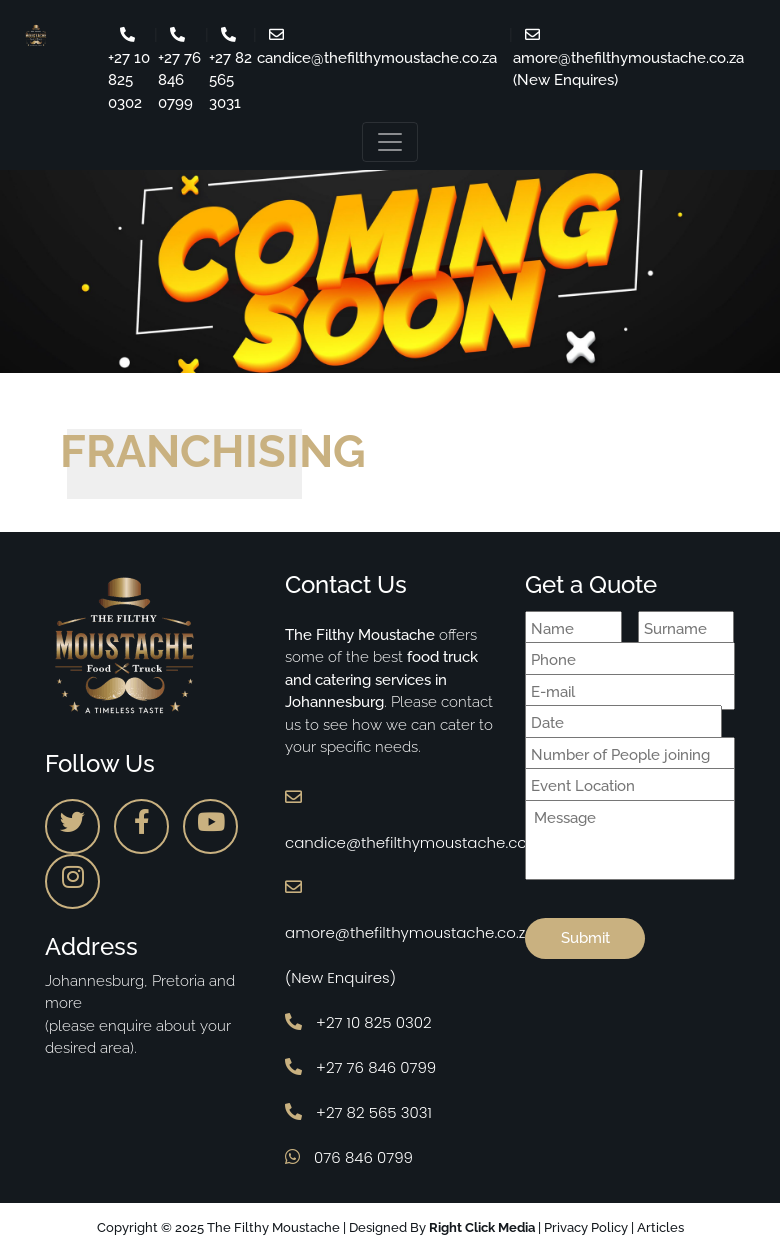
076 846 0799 (349, 1157)
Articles (660, 1227)
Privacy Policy (586, 1227)
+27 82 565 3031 (358, 1112)
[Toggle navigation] (390, 142)
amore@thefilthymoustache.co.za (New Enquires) (628, 58)
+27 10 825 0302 (358, 1022)
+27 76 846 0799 (360, 1067)
